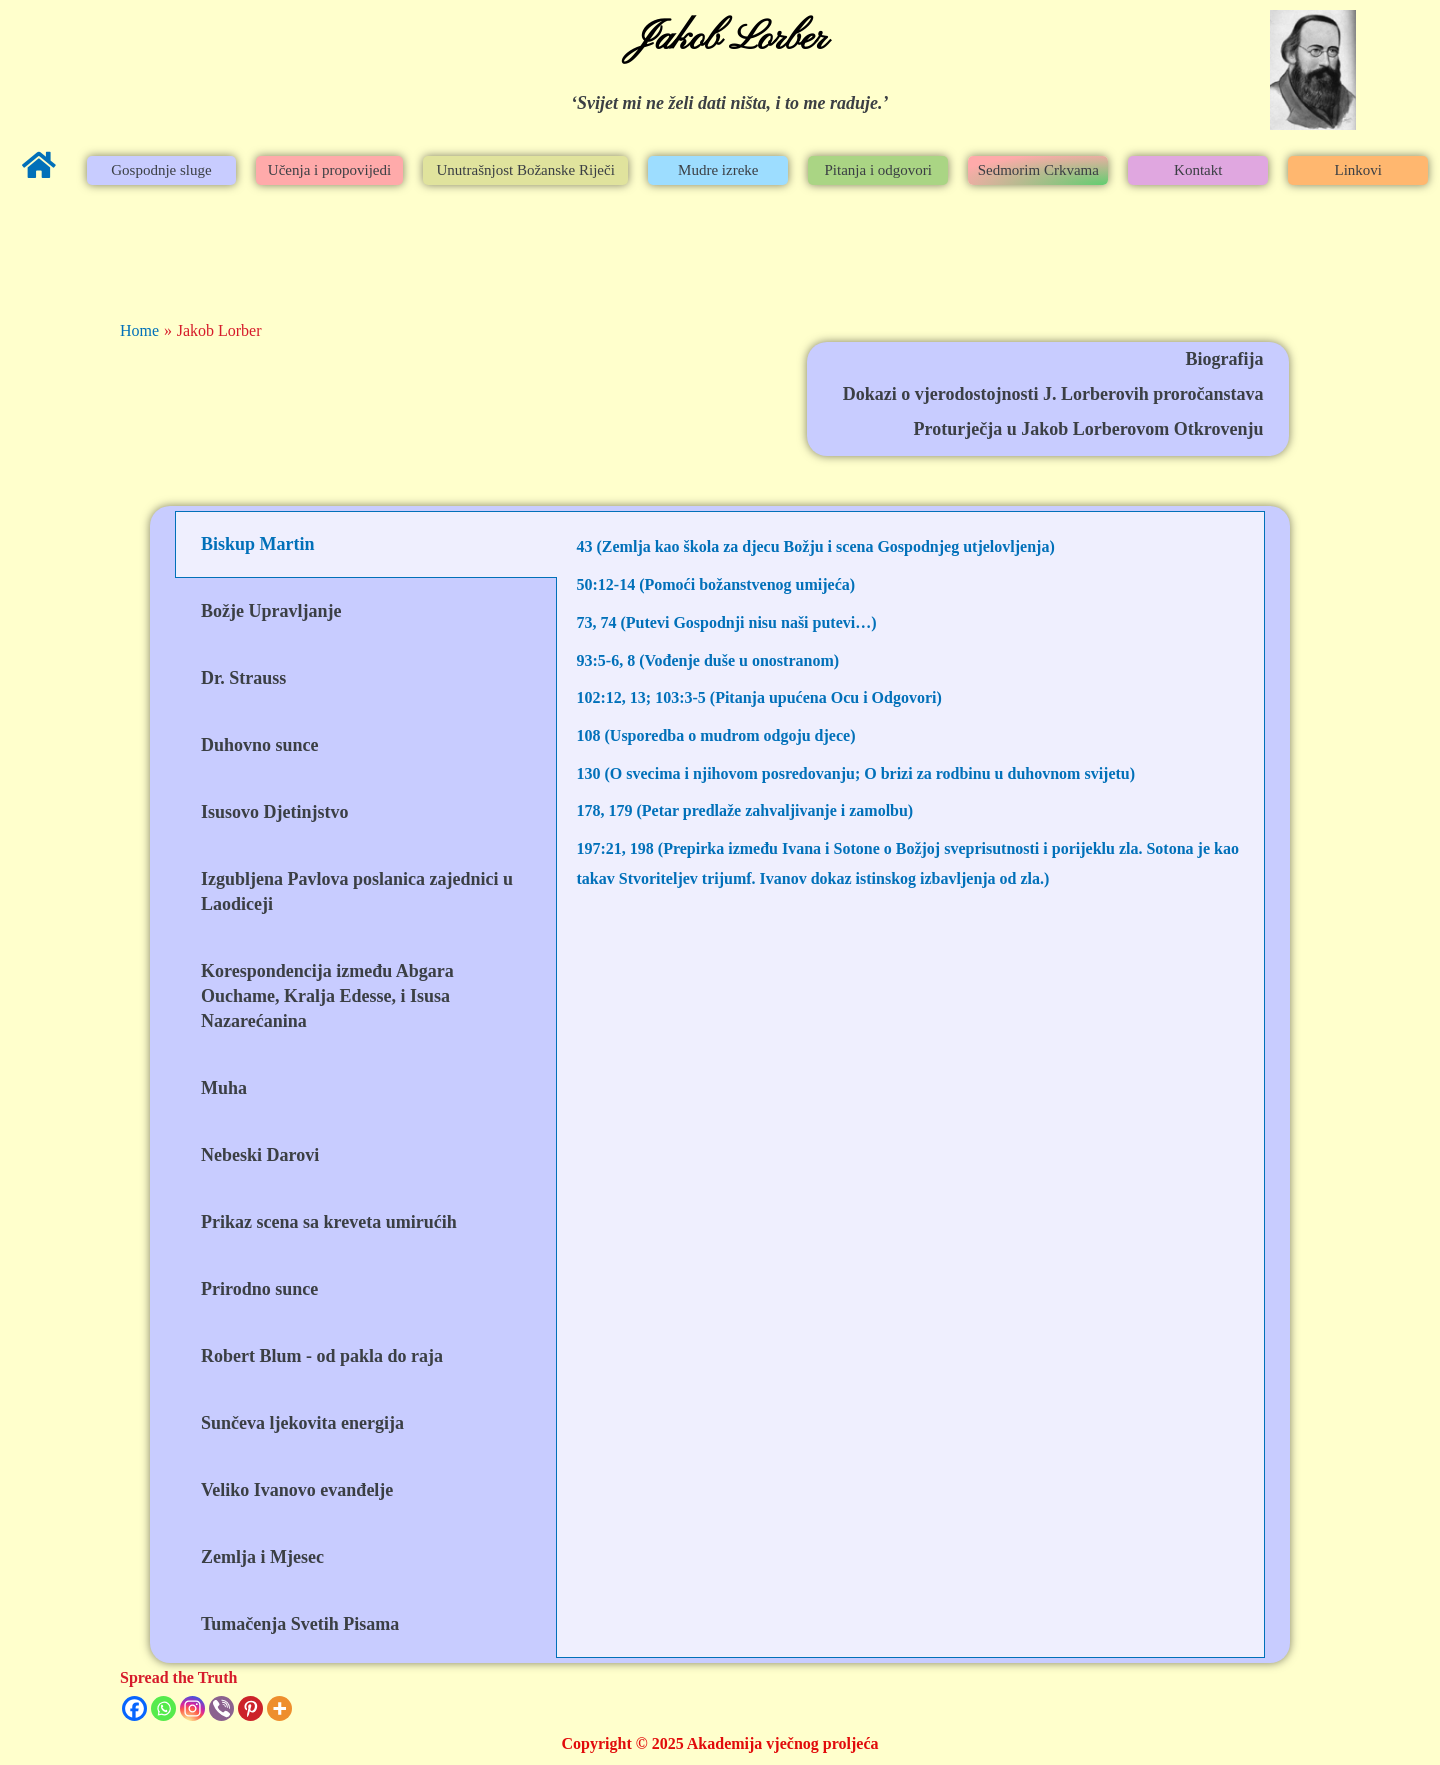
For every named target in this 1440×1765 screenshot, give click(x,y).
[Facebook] (134, 1708)
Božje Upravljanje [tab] (271, 611)
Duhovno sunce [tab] (260, 745)
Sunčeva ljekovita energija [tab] (302, 1423)
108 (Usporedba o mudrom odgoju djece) (716, 735)
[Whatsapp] (163, 1708)
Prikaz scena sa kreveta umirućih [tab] (329, 1222)
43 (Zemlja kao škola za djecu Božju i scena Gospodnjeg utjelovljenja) (816, 546)
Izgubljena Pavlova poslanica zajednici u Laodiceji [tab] (357, 891)
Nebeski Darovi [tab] (260, 1155)
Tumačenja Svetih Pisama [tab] (300, 1624)
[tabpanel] (911, 735)
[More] (279, 1708)
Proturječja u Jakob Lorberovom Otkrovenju (1089, 429)
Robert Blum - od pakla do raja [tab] (322, 1356)
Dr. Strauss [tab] (243, 678)
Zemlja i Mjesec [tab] (262, 1557)
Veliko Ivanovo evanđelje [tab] (297, 1490)
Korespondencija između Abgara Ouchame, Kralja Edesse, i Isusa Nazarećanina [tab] (327, 996)
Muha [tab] (224, 1088)
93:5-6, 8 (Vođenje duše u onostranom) (708, 660)
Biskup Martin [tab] (258, 544)
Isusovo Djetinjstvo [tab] (275, 812)
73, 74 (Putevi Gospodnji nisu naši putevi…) (727, 622)
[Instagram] (192, 1708)
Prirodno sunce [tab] (259, 1289)
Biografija (1225, 359)
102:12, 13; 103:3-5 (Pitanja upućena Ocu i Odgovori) (759, 697)
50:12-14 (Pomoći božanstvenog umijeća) (716, 584)
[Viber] (221, 1708)
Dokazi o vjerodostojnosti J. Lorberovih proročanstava (1053, 394)
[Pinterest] (250, 1708)
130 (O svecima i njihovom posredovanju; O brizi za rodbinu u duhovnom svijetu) (856, 773)
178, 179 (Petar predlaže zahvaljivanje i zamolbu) (745, 810)
